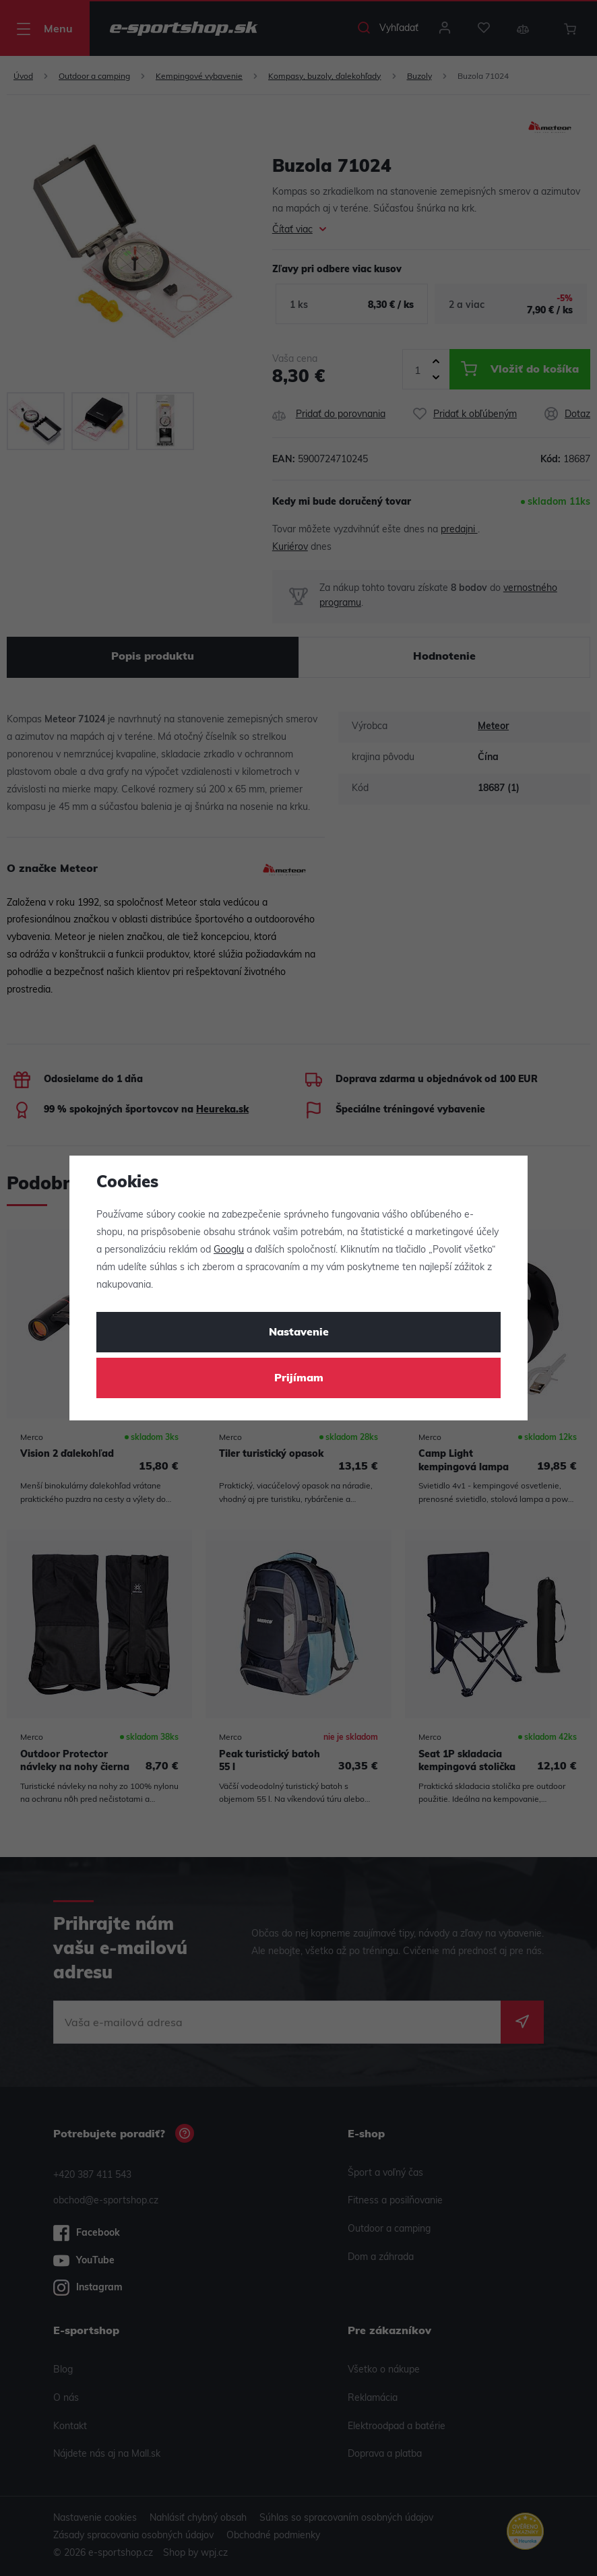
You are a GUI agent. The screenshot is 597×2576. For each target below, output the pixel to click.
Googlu (229, 1250)
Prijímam (298, 1378)
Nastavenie (299, 1332)
